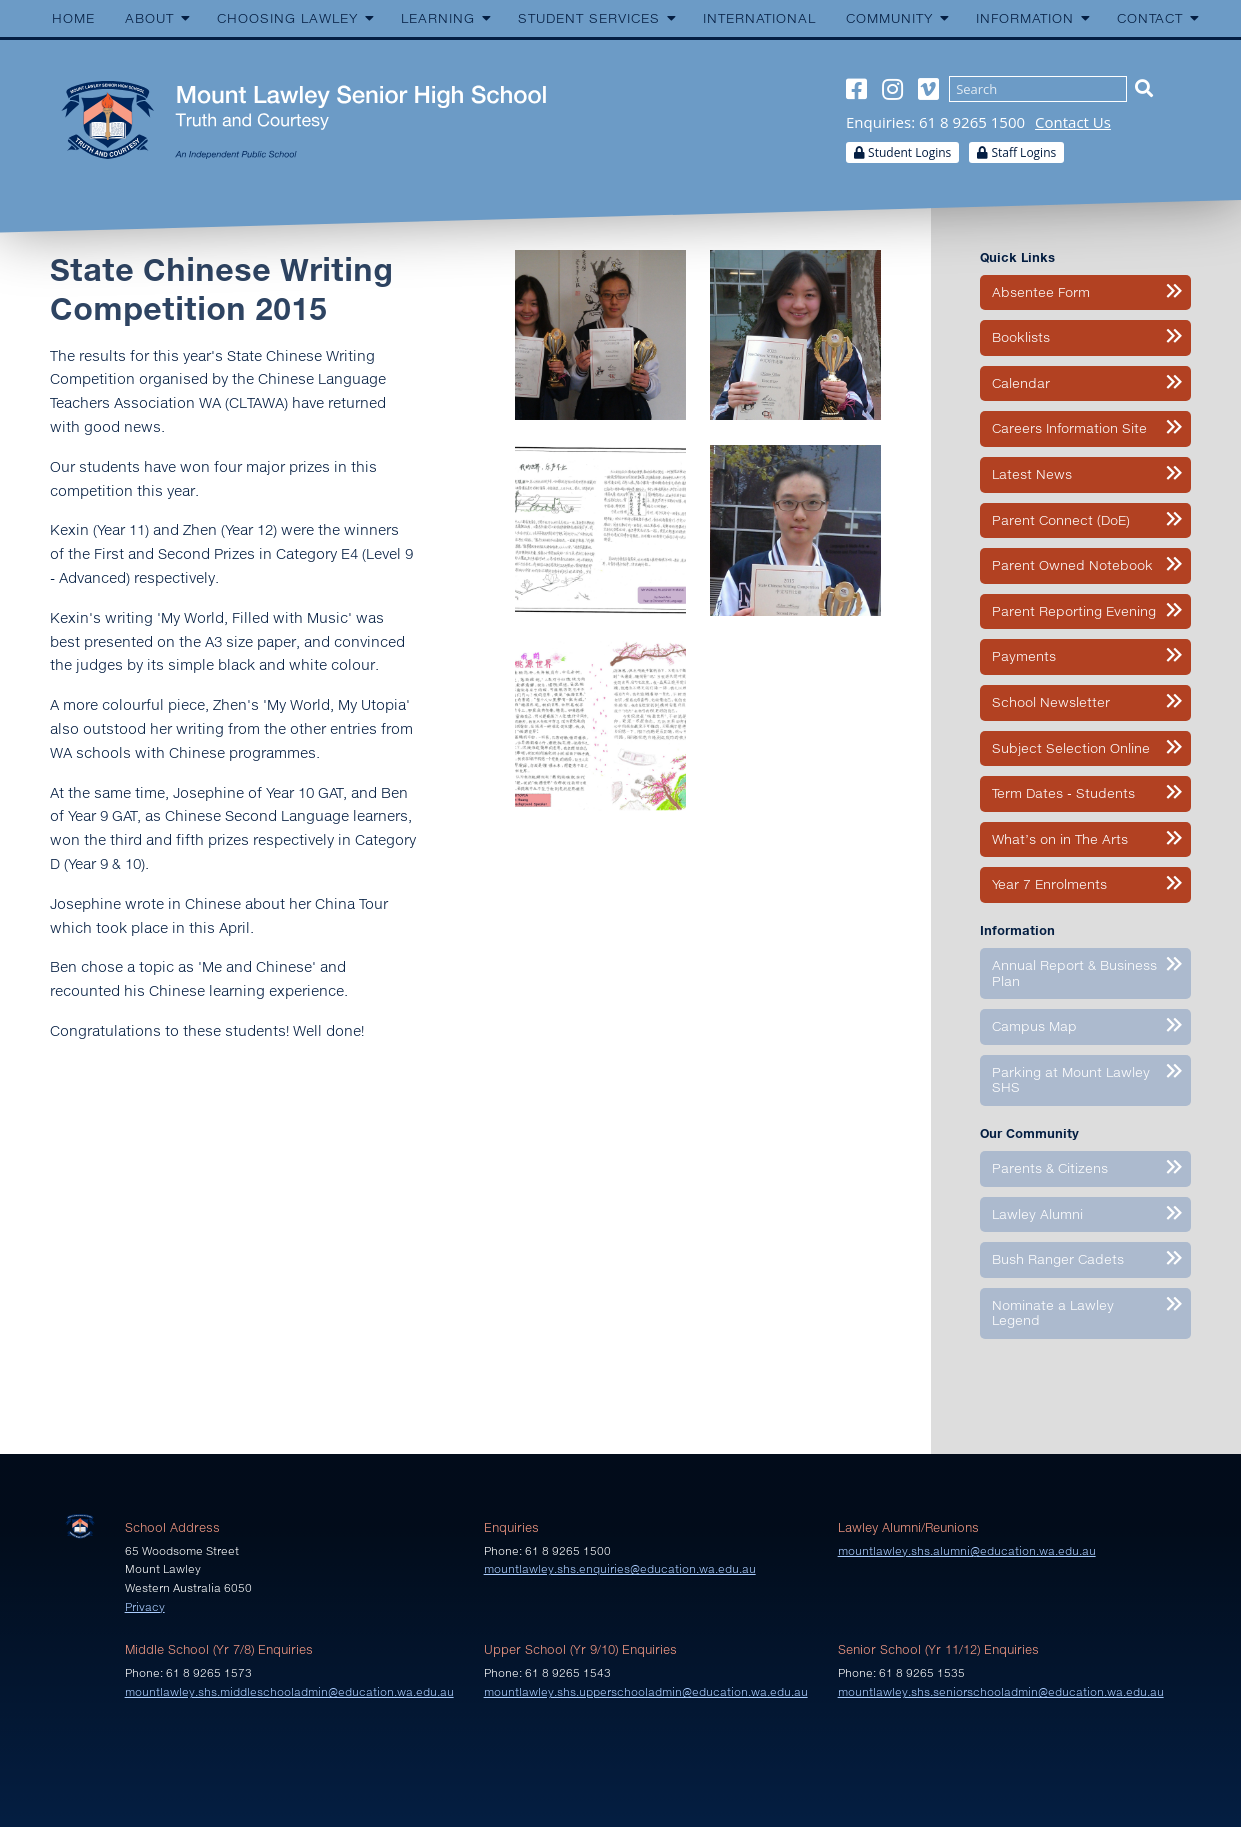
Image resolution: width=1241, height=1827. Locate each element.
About (149, 18)
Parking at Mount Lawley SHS (1071, 1080)
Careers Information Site (1069, 428)
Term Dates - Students (1063, 793)
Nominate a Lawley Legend (1053, 1313)
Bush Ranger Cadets (1058, 1259)
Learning (438, 18)
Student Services (589, 18)
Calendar (1021, 383)
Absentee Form (1041, 292)
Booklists (1021, 337)
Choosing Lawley (287, 18)
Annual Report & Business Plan (1074, 973)
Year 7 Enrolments (1049, 884)
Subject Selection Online (1071, 748)
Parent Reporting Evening (1074, 611)
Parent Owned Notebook (1072, 565)
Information (1025, 18)
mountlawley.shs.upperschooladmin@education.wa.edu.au (646, 1691)
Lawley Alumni (1037, 1214)
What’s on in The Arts (1060, 839)
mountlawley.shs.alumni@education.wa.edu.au (967, 1550)
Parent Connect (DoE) (1061, 520)
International (759, 18)
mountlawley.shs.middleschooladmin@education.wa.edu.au (289, 1691)
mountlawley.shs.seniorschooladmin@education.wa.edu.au (1001, 1691)
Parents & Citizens (1050, 1168)
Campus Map (1034, 1026)
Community (889, 18)
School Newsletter (1051, 702)
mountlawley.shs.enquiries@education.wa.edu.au (620, 1568)
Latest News (1032, 474)
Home (73, 18)
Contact (1150, 18)
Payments (1024, 656)
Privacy (145, 1606)
